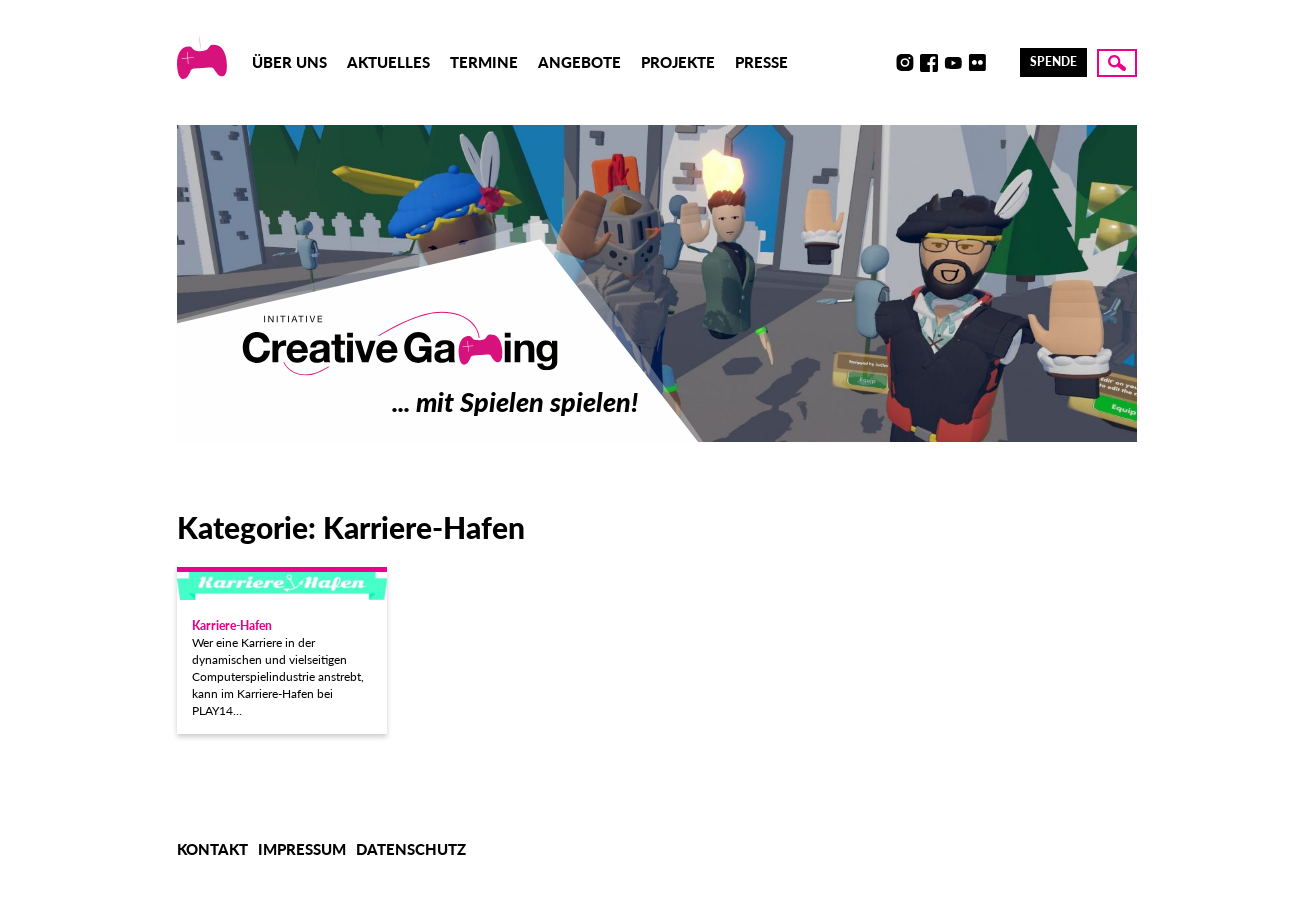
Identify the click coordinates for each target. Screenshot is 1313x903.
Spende (1053, 61)
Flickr (977, 63)
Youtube (953, 63)
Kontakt (212, 849)
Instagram (905, 63)
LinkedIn (1001, 63)
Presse (761, 62)
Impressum (302, 849)
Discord (881, 63)
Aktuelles (388, 62)
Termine (484, 62)
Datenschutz (411, 849)
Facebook (929, 63)
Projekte (678, 62)
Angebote (579, 62)
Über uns (289, 62)
